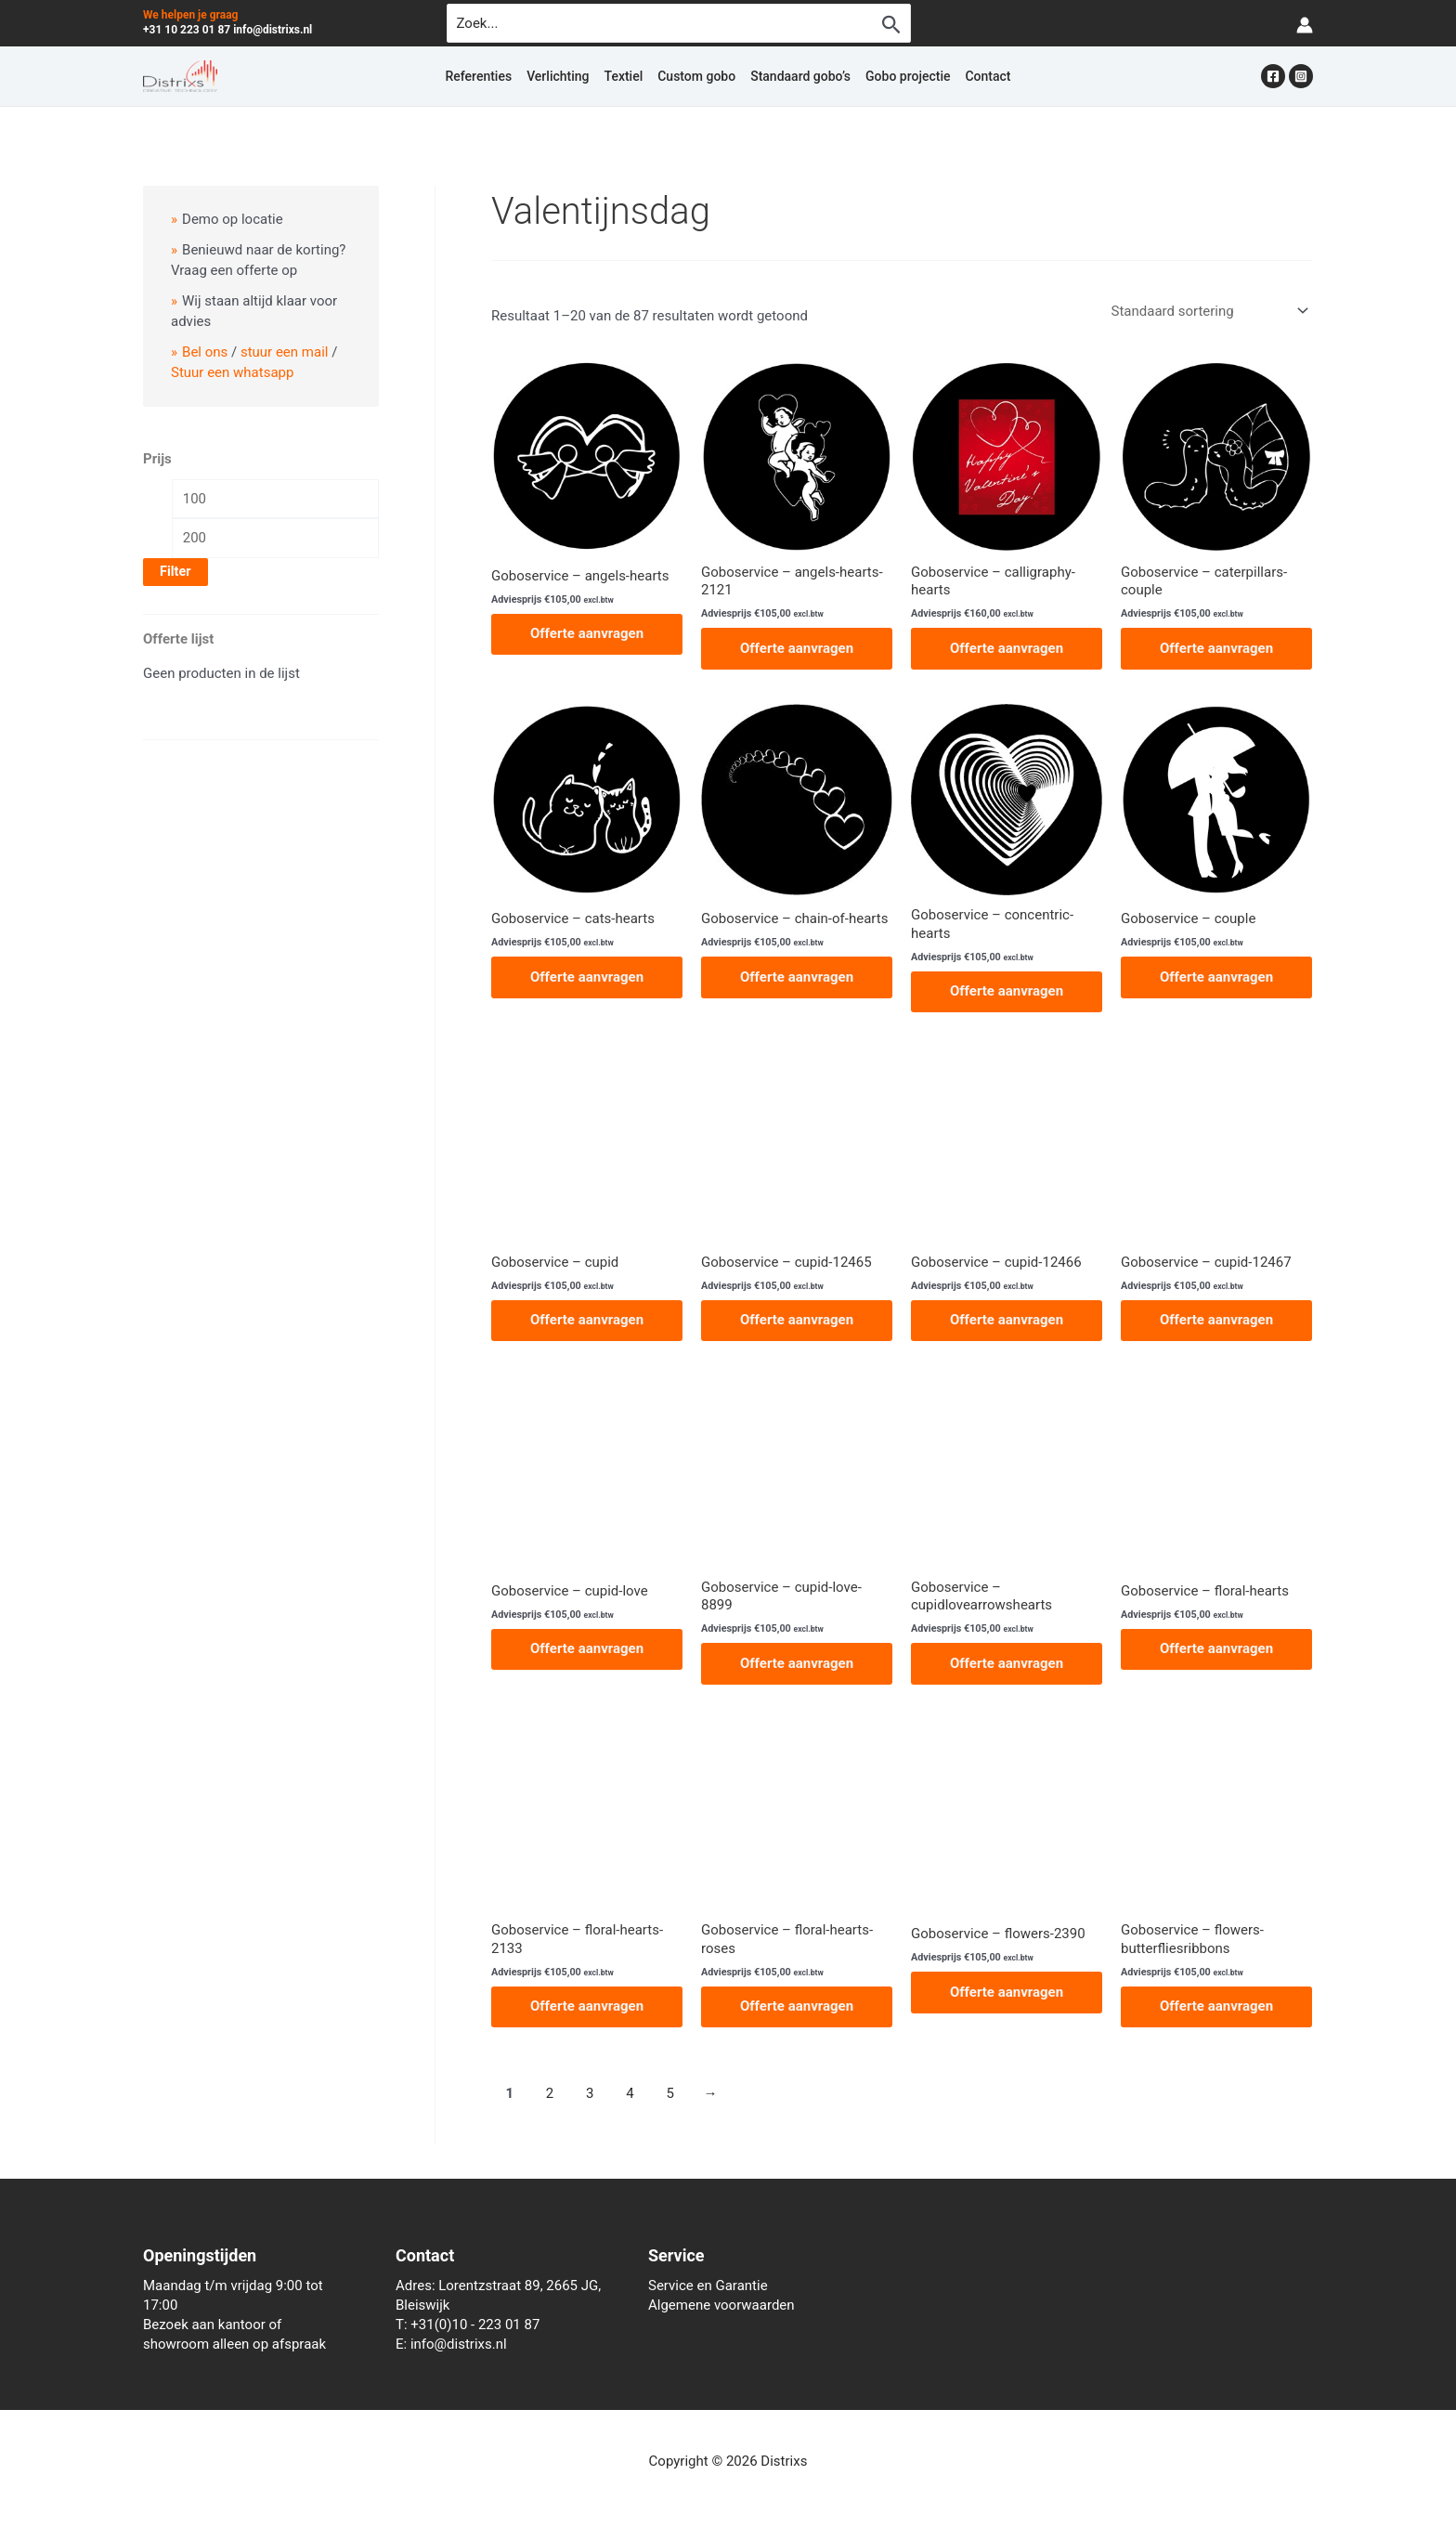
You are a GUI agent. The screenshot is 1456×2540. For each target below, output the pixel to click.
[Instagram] (1301, 76)
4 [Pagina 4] (629, 2093)
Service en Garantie (708, 2285)
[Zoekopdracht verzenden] (891, 24)
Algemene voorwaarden (721, 2305)
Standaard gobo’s (800, 76)
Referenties (478, 76)
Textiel (624, 76)
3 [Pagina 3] (589, 2093)
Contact (987, 76)
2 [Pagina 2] (549, 2093)
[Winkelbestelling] (1208, 310)
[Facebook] (1273, 76)
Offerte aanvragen (587, 633)
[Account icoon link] (1304, 23)
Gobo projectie (907, 76)
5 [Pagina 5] (669, 2093)
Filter (175, 572)
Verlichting (557, 76)
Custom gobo (696, 76)
